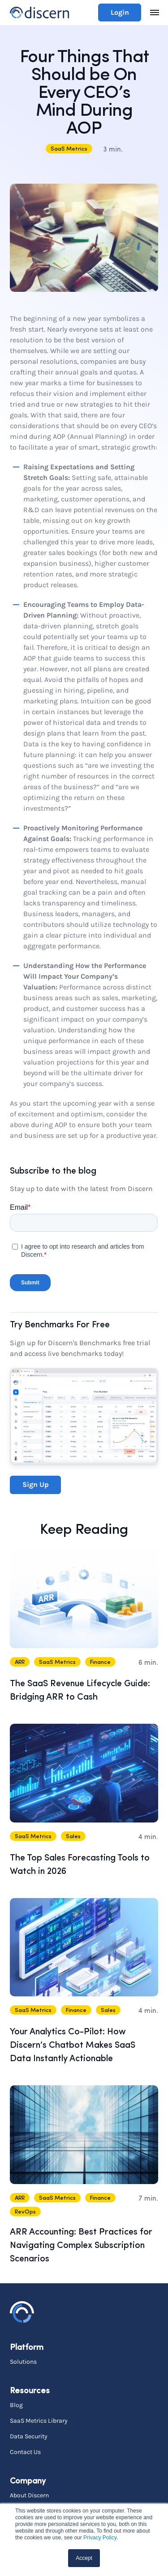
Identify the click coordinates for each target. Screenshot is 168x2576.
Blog (16, 2404)
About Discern (29, 2495)
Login (120, 12)
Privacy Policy (99, 2537)
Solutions (23, 2361)
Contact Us (25, 2451)
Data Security (28, 2436)
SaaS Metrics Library (39, 2420)
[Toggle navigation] (154, 12)
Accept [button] (84, 2558)
